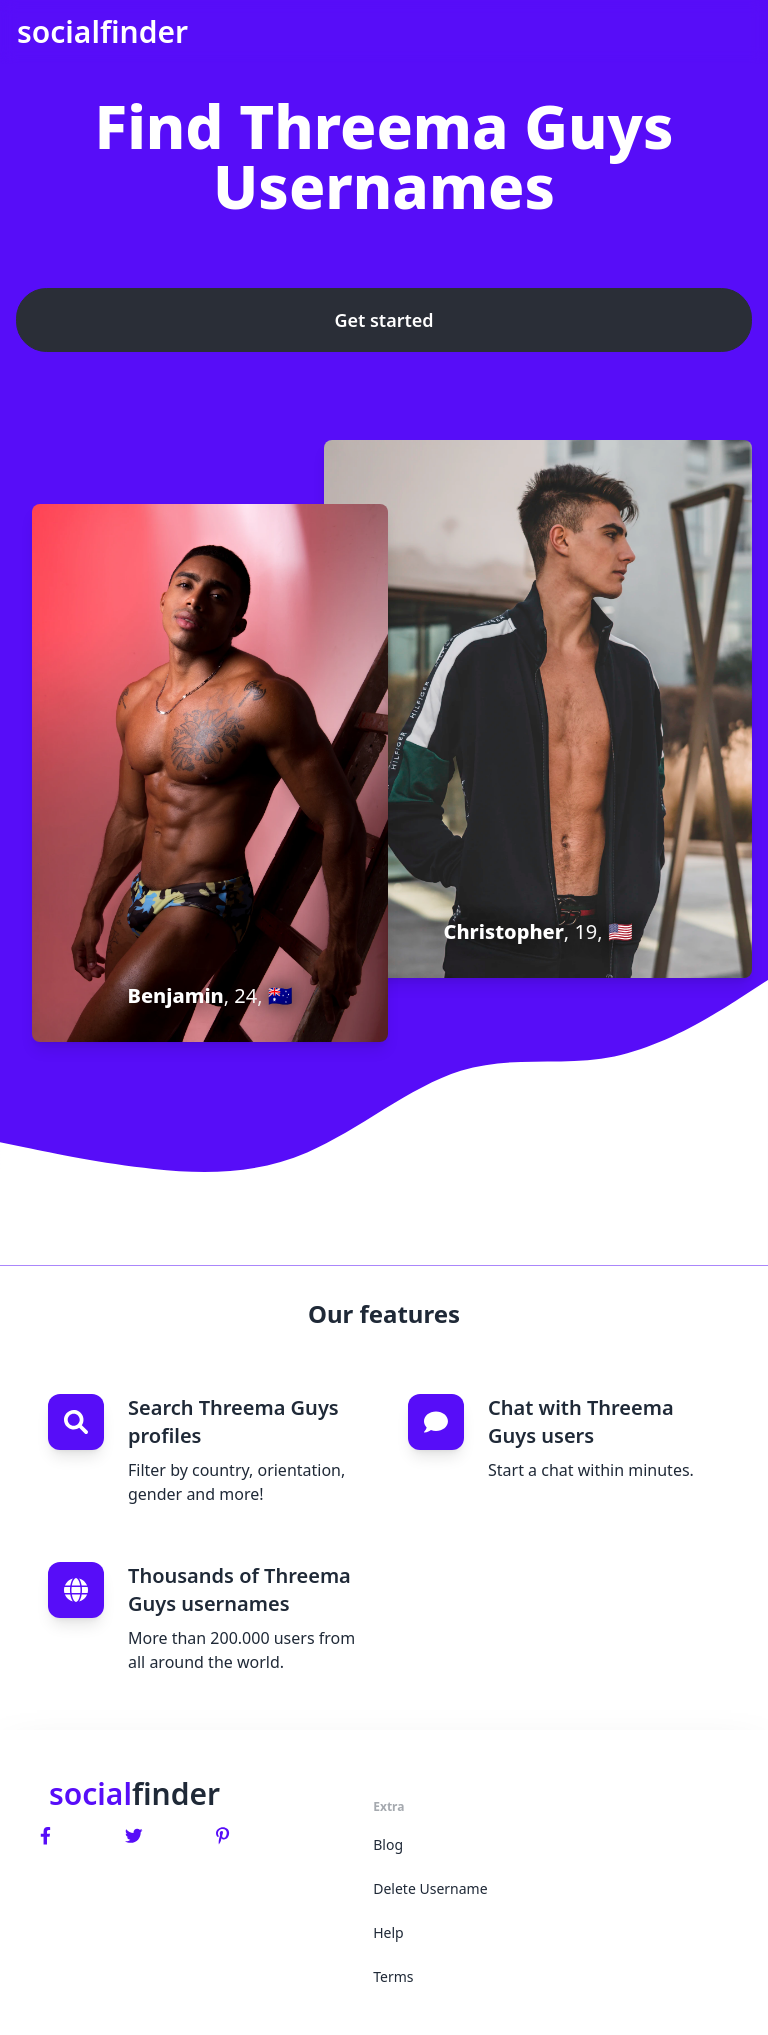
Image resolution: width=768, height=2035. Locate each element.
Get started (383, 320)
